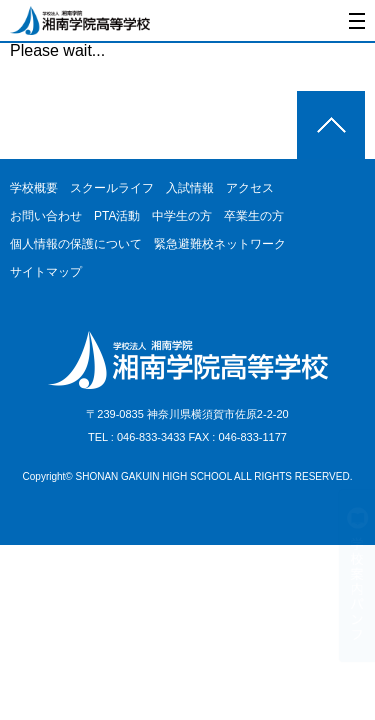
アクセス (250, 188)
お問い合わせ (46, 216)
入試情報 (190, 188)
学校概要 (34, 188)
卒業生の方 (254, 216)
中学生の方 (182, 216)
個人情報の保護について (76, 244)
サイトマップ (46, 272)
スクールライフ (112, 188)
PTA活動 (117, 216)
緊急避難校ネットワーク (220, 244)
